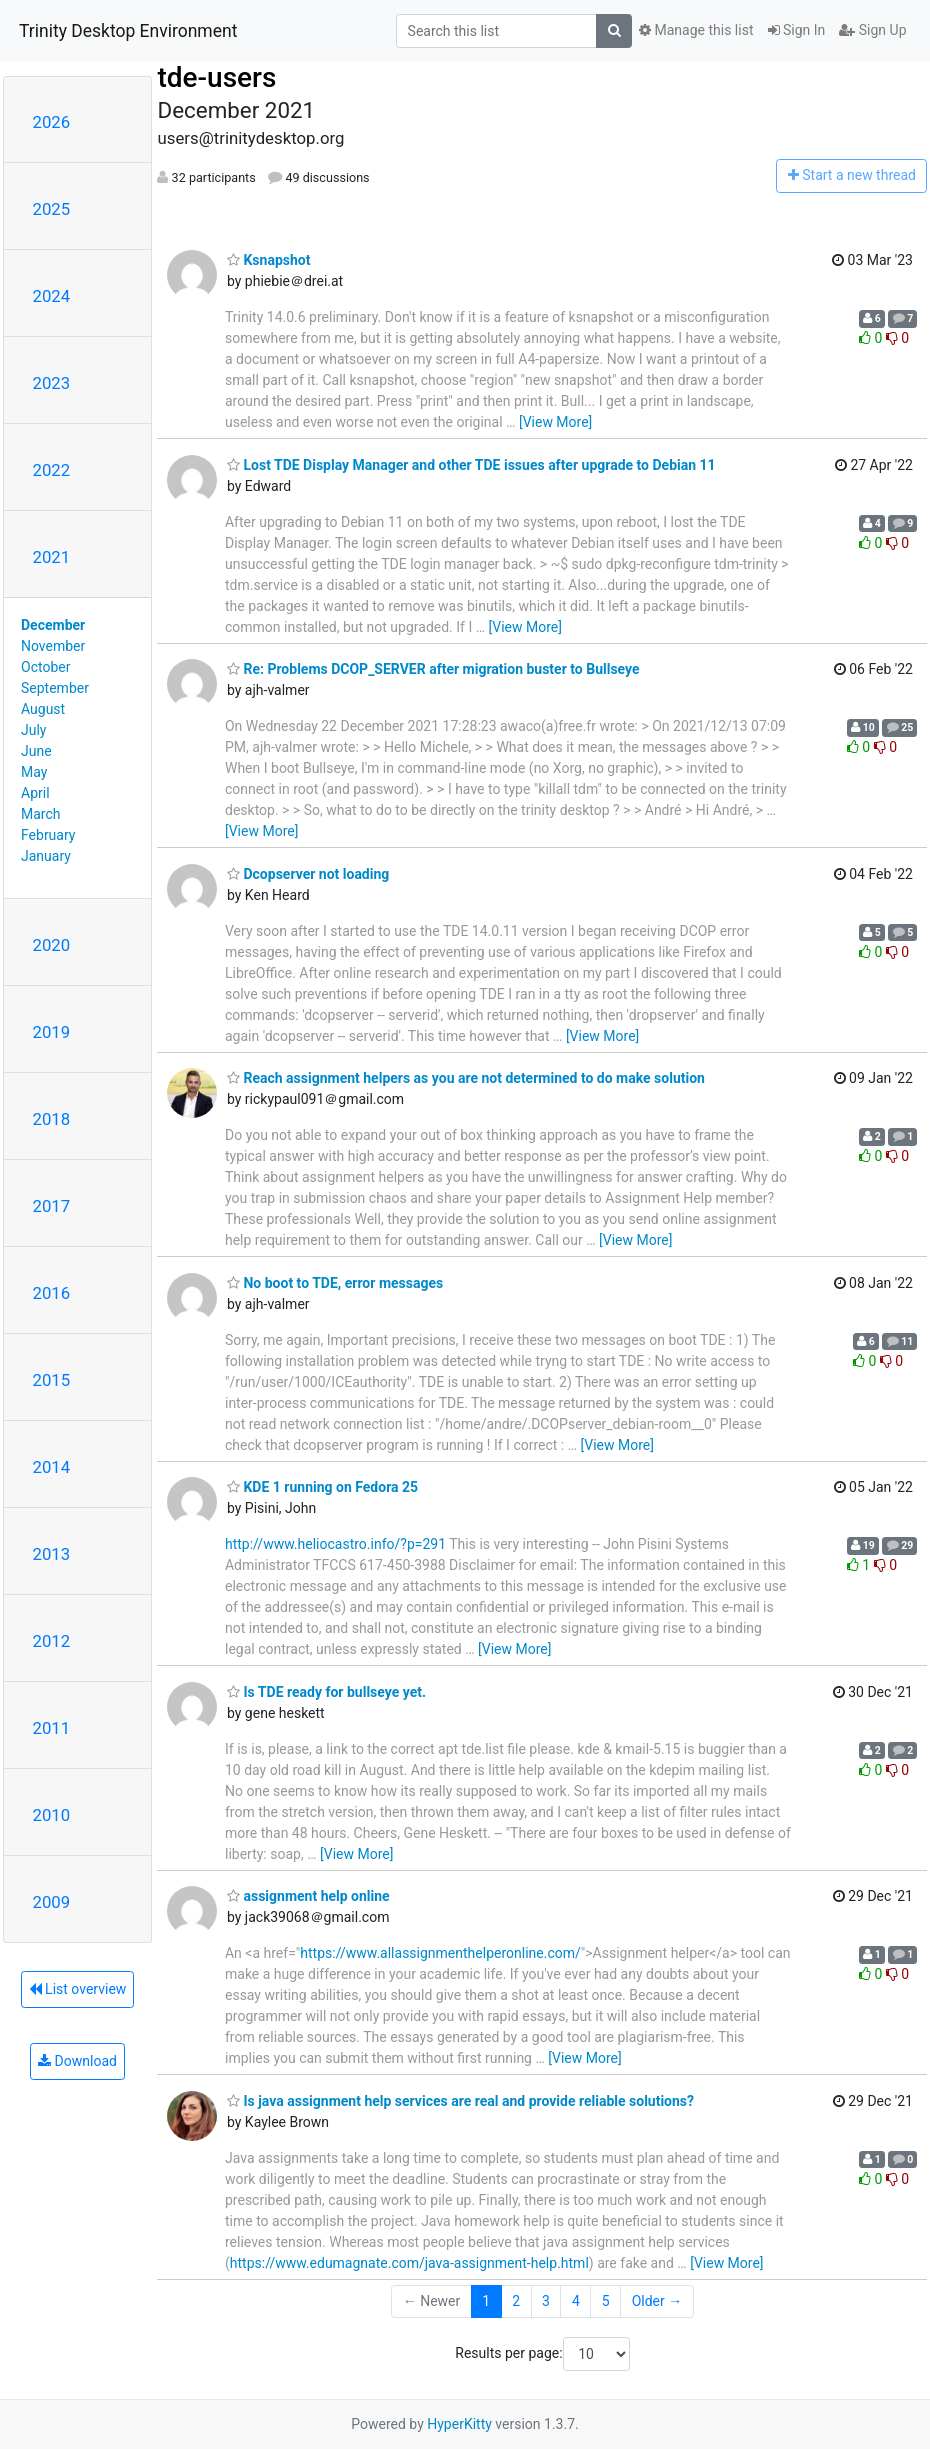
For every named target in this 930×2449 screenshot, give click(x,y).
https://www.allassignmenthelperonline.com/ (440, 1953)
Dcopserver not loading (308, 874)
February (48, 835)
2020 (52, 945)
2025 (52, 209)
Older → (657, 2301)
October (45, 667)
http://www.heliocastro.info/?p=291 (335, 1544)
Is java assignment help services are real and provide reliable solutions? (460, 2101)
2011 (52, 1728)
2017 (52, 1206)
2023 (52, 383)
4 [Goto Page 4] (576, 2301)
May (34, 772)
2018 (52, 1119)
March (41, 814)
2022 (52, 470)
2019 (52, 1032)
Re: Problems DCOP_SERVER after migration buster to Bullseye (433, 669)
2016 (52, 1293)
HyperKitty (459, 2424)
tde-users (216, 77)
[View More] (555, 422)
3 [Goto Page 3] (546, 2301)
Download (77, 2061)
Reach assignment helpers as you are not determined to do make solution (466, 1078)
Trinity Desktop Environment (128, 31)
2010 (52, 1815)
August (43, 709)
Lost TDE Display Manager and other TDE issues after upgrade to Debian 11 (471, 465)
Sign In (797, 30)
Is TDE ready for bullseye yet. (326, 1692)
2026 (52, 122)
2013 (52, 1554)
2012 (52, 1641)
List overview (78, 1989)
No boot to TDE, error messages (335, 1283)
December (53, 625)
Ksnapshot (268, 260)
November (53, 646)
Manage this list (696, 30)
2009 (52, 1902)
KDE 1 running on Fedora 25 (322, 1487)
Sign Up (872, 30)
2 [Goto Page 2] (516, 2301)
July (33, 730)
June (36, 751)
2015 (52, 1380)
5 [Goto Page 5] (606, 2301)
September (55, 688)
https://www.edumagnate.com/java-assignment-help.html (409, 2263)
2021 (52, 557)
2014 (52, 1467)
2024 (52, 296)
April (35, 793)
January (46, 856)
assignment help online (308, 1896)
